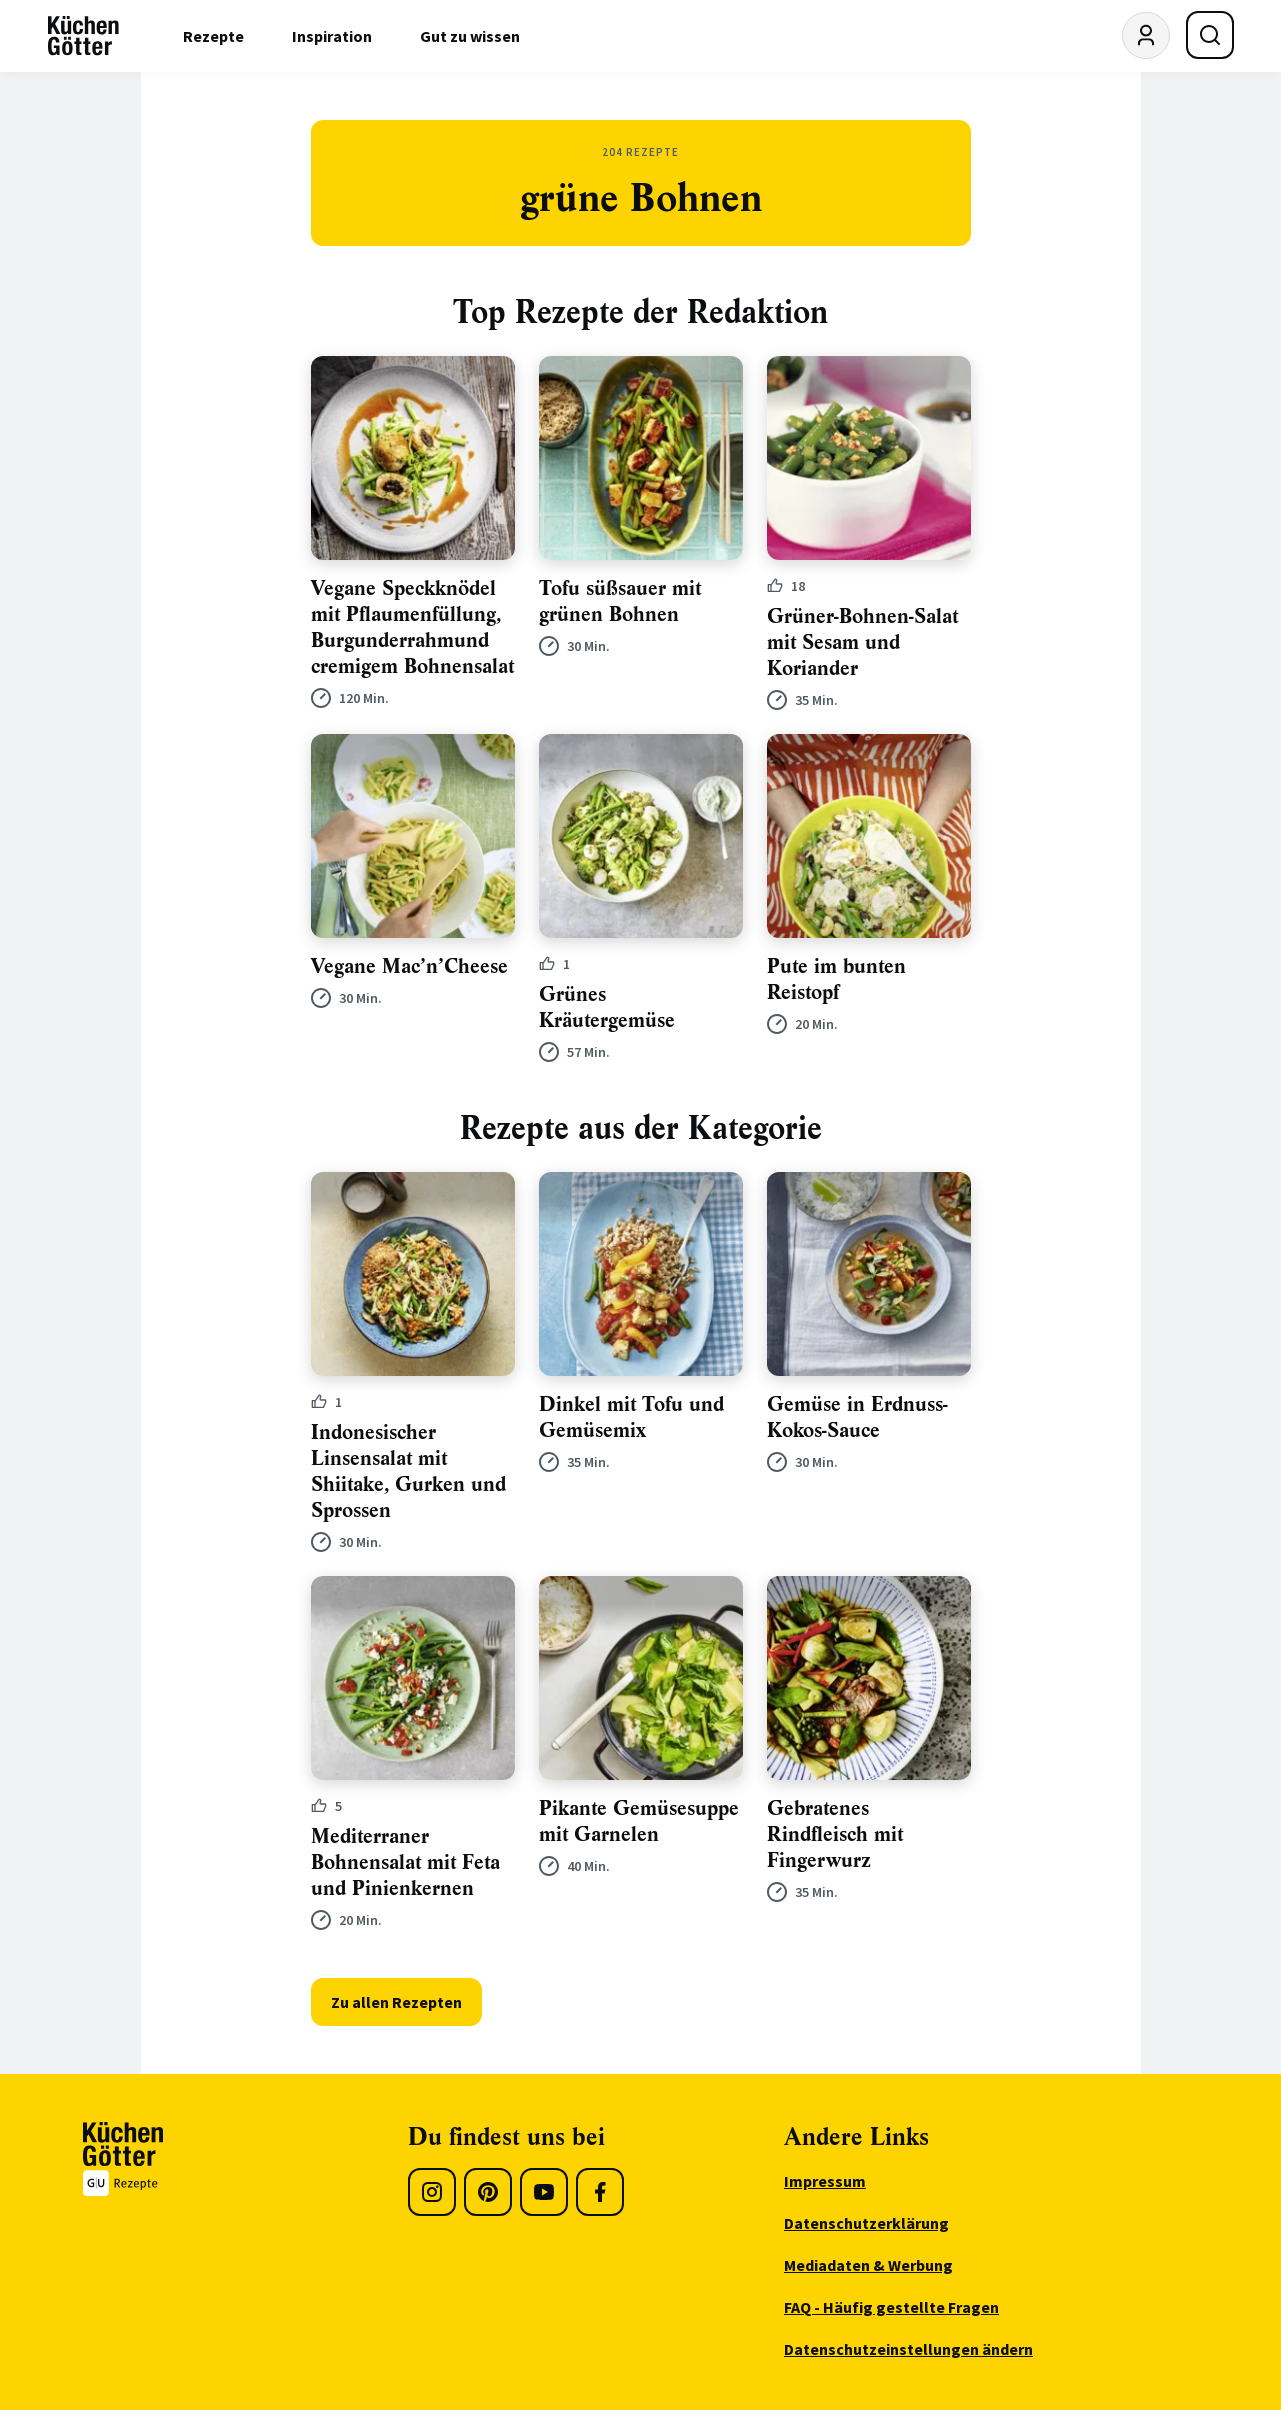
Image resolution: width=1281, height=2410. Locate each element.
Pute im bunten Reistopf (836, 979)
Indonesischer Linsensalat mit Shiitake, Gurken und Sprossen (408, 1471)
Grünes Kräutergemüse (607, 1007)
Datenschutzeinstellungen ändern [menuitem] (908, 2349)
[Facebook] (600, 2192)
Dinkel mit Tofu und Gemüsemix (631, 1417)
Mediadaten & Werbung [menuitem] (868, 2265)
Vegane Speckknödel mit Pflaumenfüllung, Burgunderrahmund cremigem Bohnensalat (412, 627)
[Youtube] (544, 2192)
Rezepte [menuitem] (213, 36)
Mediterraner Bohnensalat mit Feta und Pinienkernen (405, 1862)
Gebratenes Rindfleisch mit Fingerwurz (835, 1834)
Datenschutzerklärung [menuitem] (866, 2223)
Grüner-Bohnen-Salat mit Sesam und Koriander (862, 642)
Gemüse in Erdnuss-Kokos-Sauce (857, 1417)
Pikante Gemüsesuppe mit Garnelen (639, 1821)
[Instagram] (432, 2192)
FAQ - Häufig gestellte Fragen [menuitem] (891, 2307)
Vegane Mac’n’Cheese (409, 966)
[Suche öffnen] (1210, 35)
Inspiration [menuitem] (332, 36)
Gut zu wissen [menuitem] (470, 36)
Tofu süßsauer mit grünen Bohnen (620, 601)
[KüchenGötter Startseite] (83, 36)
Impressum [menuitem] (825, 2181)
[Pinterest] (488, 2192)
